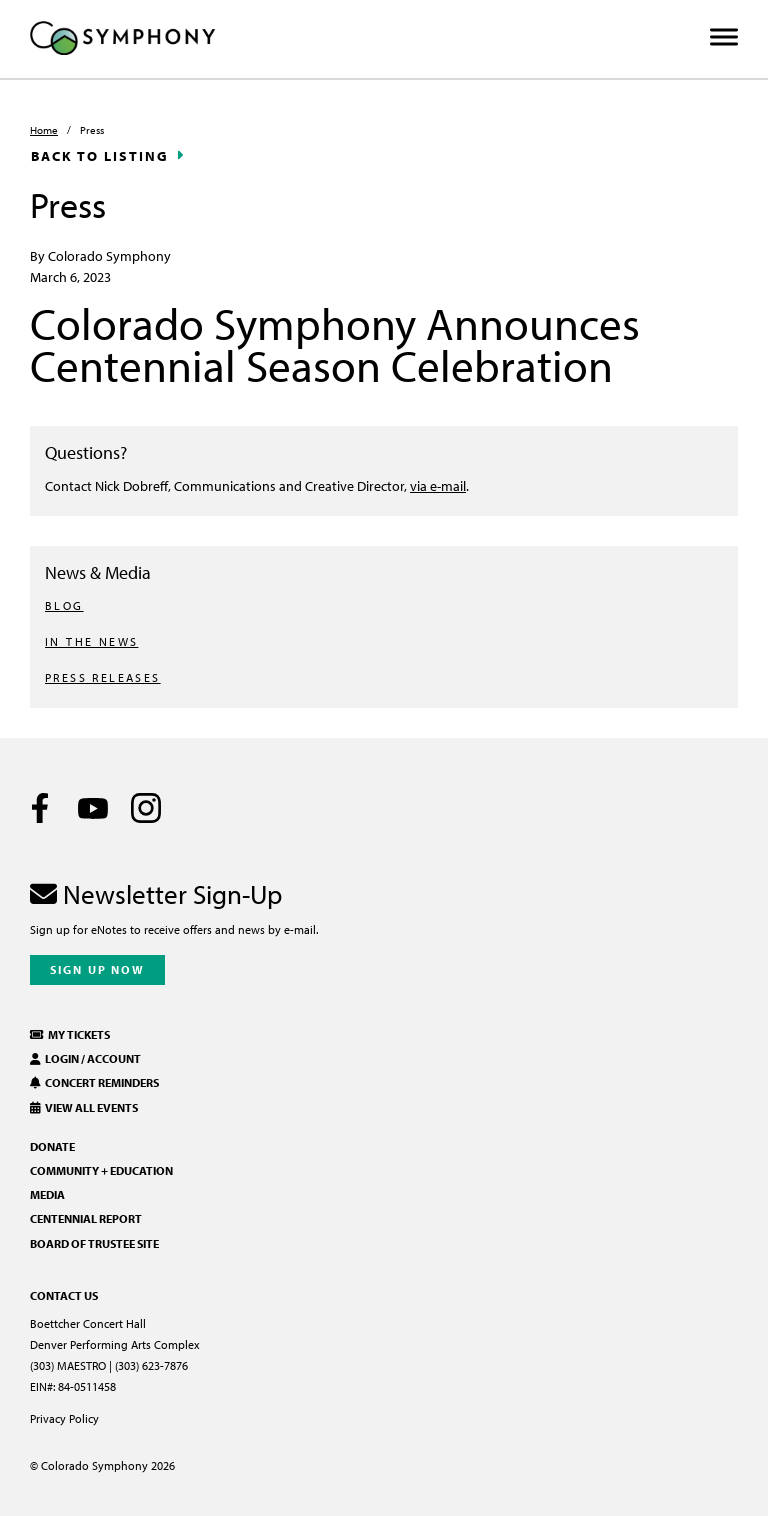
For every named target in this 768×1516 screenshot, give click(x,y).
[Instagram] (146, 808)
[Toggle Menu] (724, 37)
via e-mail (438, 485)
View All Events (84, 1107)
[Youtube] (93, 808)
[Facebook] (40, 808)
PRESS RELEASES (103, 677)
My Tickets (70, 1034)
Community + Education (101, 1170)
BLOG (64, 605)
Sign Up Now (97, 969)
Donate (52, 1146)
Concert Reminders (94, 1082)
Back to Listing (100, 156)
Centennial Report (86, 1218)
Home (44, 130)
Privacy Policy (64, 1418)
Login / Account (85, 1058)
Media (47, 1194)
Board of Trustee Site (94, 1243)
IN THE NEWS (91, 641)
